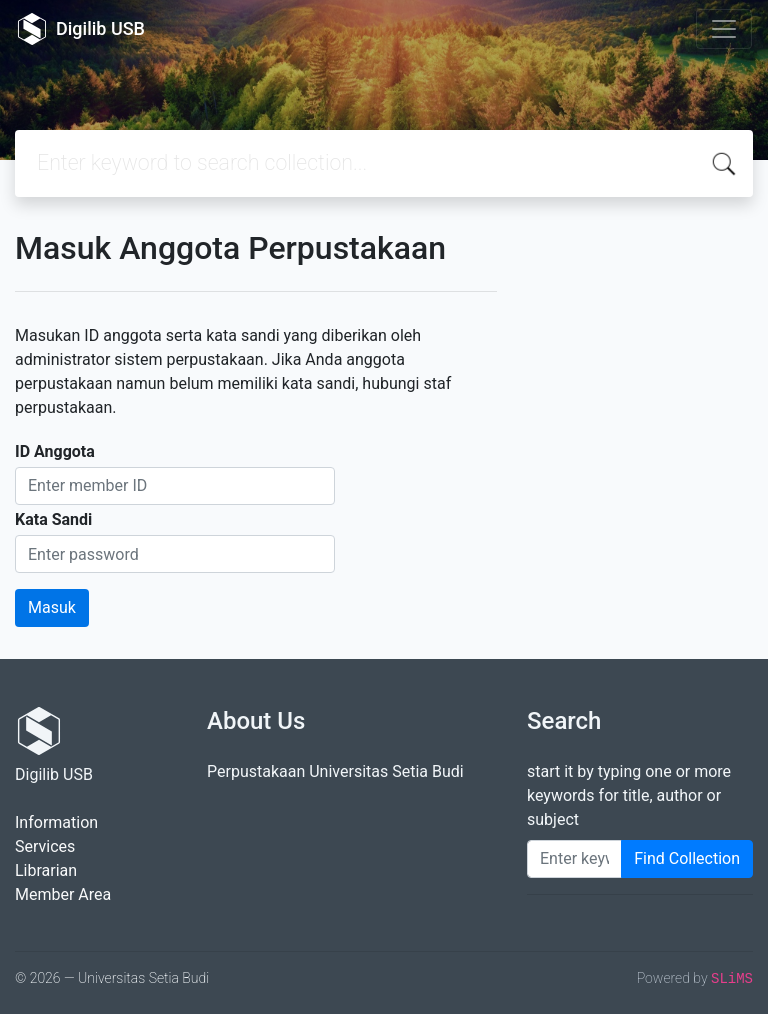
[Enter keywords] (574, 859)
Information (56, 822)
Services (45, 846)
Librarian (46, 870)
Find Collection (687, 858)
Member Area (63, 894)
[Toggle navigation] (724, 29)
